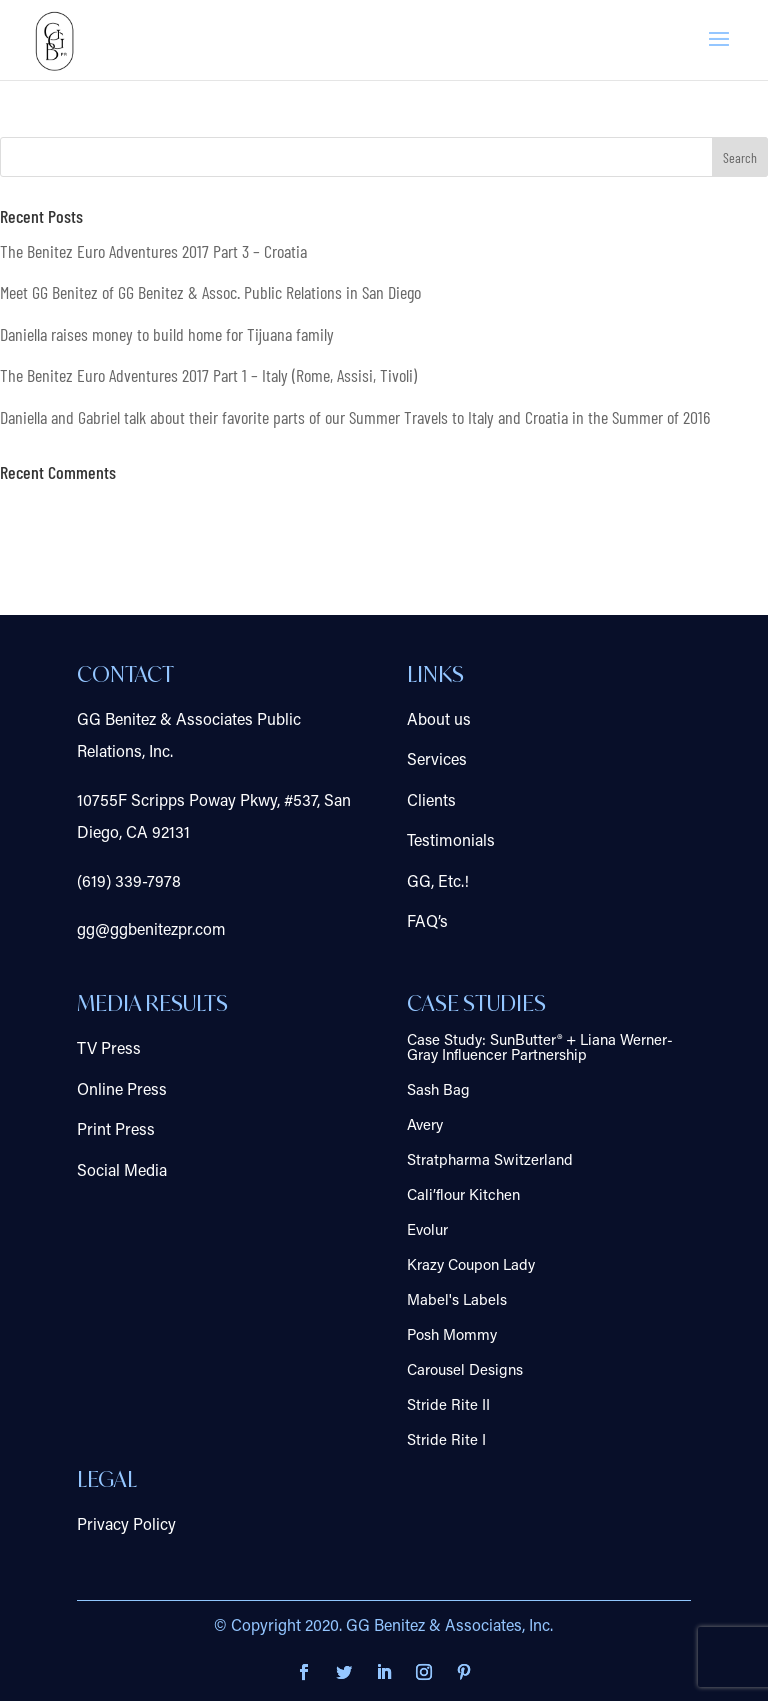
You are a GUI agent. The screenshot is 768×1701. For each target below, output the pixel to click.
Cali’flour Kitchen (463, 1196)
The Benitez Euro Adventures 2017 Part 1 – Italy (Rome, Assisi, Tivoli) (208, 375)
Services (437, 761)
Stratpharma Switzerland (490, 1161)
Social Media (122, 1172)
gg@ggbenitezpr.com (151, 931)
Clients (431, 802)
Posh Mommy (452, 1336)
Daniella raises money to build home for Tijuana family (167, 334)
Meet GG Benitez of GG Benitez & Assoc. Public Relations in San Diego (210, 292)
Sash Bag (438, 1091)
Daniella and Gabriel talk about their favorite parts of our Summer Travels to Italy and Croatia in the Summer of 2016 (355, 417)
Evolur (427, 1231)
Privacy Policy (126, 1526)
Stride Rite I (446, 1441)
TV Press (109, 1050)
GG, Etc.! (438, 883)
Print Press (116, 1131)
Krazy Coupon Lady (471, 1266)
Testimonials (451, 842)
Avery (425, 1126)
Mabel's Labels (457, 1301)
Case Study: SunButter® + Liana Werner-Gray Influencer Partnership (540, 1049)
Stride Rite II (448, 1406)
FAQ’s (427, 923)
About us (439, 721)
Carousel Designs (465, 1371)
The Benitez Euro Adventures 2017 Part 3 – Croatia (153, 251)
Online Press (122, 1091)
